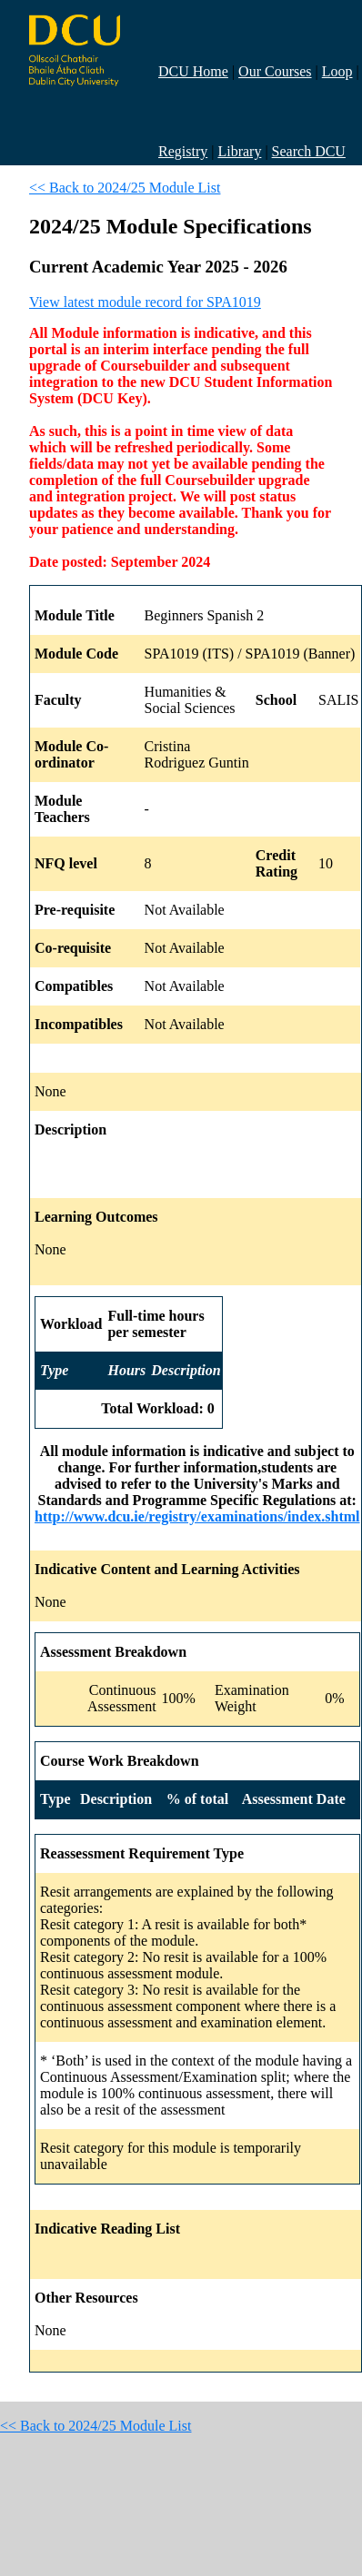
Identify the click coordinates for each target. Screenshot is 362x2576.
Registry (182, 151)
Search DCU (309, 151)
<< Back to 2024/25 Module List (124, 187)
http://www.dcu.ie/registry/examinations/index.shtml (197, 1516)
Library (239, 151)
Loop (337, 71)
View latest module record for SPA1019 (145, 302)
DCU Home (193, 71)
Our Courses (274, 71)
